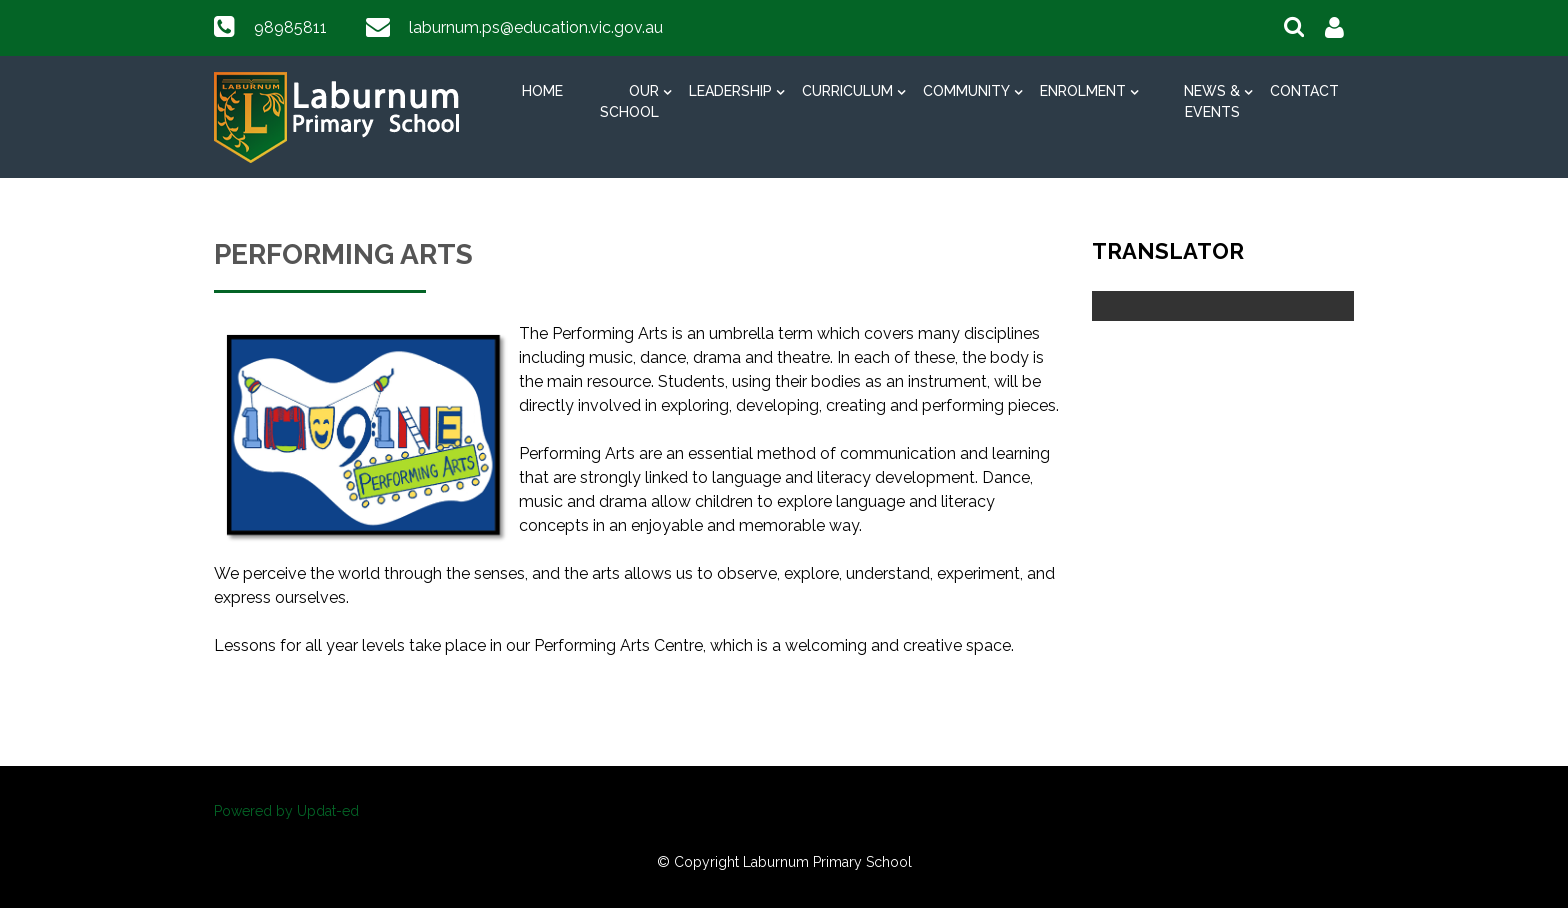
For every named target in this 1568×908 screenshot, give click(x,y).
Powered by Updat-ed (286, 811)
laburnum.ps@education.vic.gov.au (536, 27)
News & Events (1212, 101)
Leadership (730, 91)
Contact (1304, 91)
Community (966, 91)
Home (542, 91)
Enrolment (1083, 91)
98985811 (290, 27)
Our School (629, 101)
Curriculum (847, 91)
